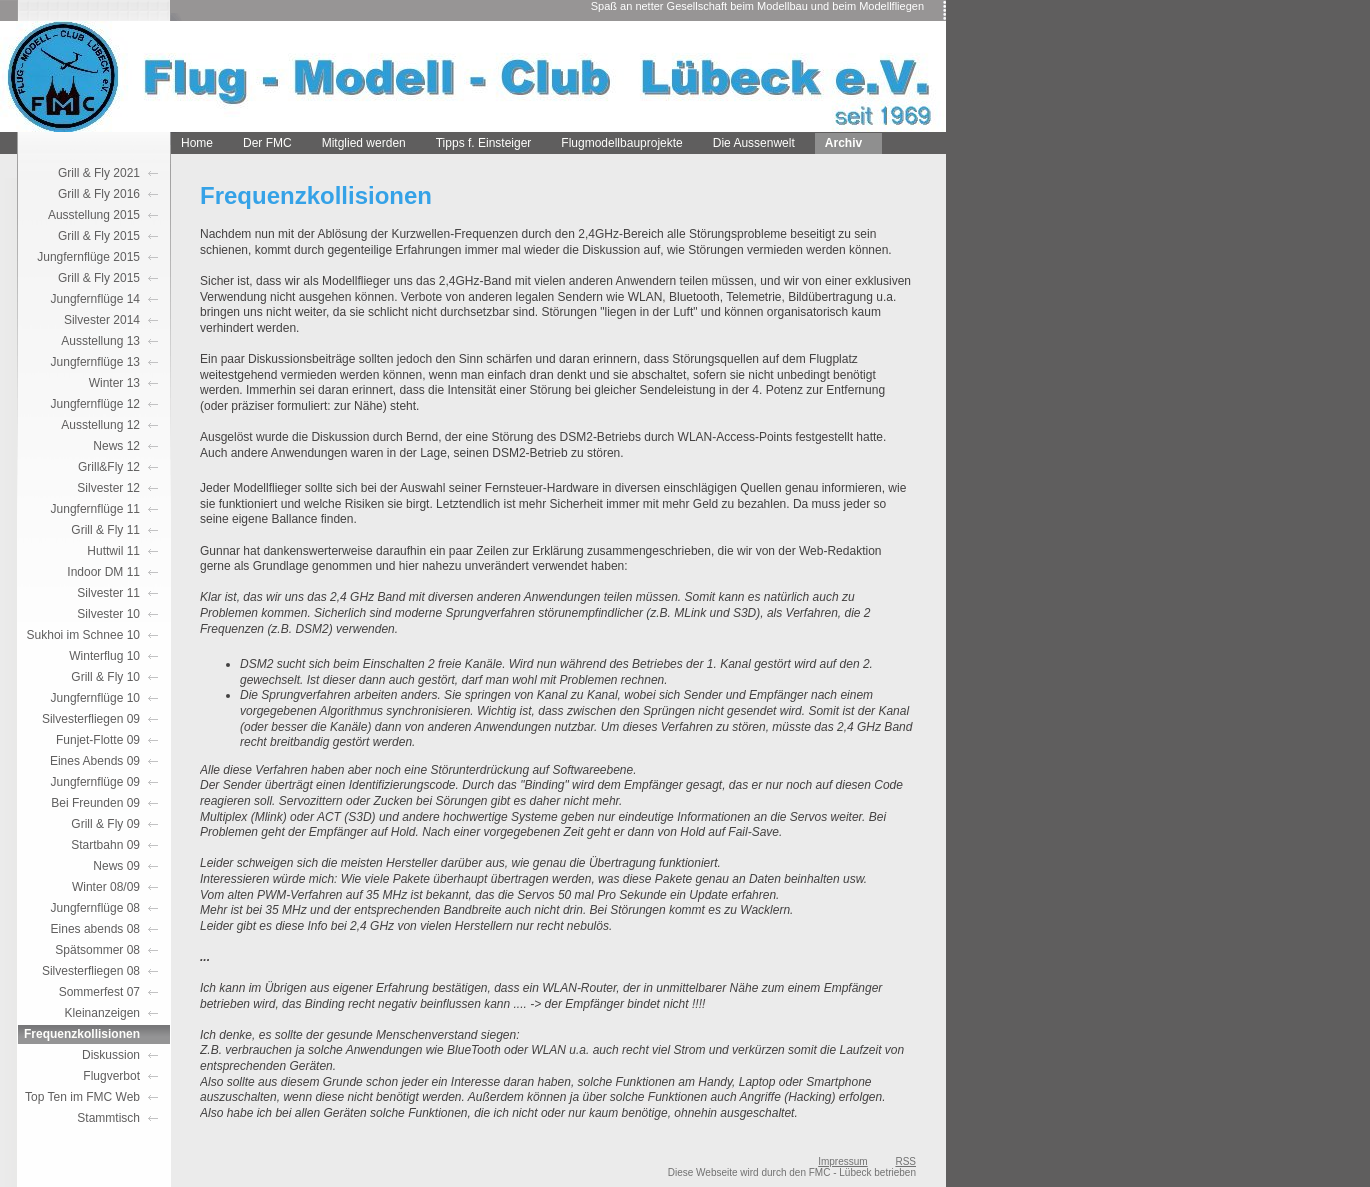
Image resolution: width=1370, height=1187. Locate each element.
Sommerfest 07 (99, 992)
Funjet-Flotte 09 (98, 740)
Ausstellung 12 (100, 425)
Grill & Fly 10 (105, 677)
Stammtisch (108, 1118)
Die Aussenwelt (754, 143)
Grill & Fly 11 (105, 530)
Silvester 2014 (102, 320)
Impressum (842, 1161)
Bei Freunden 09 (95, 803)
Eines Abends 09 (95, 761)
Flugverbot (111, 1076)
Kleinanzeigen (102, 1013)
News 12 (116, 446)
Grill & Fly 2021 (99, 173)
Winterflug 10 (104, 656)
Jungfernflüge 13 (95, 362)
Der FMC (267, 143)
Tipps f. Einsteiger (484, 143)
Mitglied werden (364, 143)
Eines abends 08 (95, 929)
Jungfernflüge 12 (95, 404)
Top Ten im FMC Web (82, 1097)
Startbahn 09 (105, 845)
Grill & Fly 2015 (99, 236)
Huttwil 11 (113, 551)
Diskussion (111, 1055)
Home (197, 143)
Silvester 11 (108, 593)
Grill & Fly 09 (105, 824)
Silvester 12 (108, 488)
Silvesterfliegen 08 (91, 971)
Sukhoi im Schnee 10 (83, 635)
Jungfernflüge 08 (95, 908)
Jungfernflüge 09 (95, 782)
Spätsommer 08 (97, 950)
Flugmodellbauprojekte (621, 143)
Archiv (843, 143)
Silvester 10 (108, 614)
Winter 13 (114, 383)
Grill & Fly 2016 (99, 194)
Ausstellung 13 (100, 341)
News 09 (116, 866)
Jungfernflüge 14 (95, 299)
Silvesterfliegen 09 (91, 719)
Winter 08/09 (106, 887)
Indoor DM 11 (103, 572)
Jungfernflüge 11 (95, 509)
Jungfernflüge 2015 (88, 257)
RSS (905, 1161)
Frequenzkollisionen (82, 1034)
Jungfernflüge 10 (95, 698)
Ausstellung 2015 (94, 215)
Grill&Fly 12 (109, 467)
